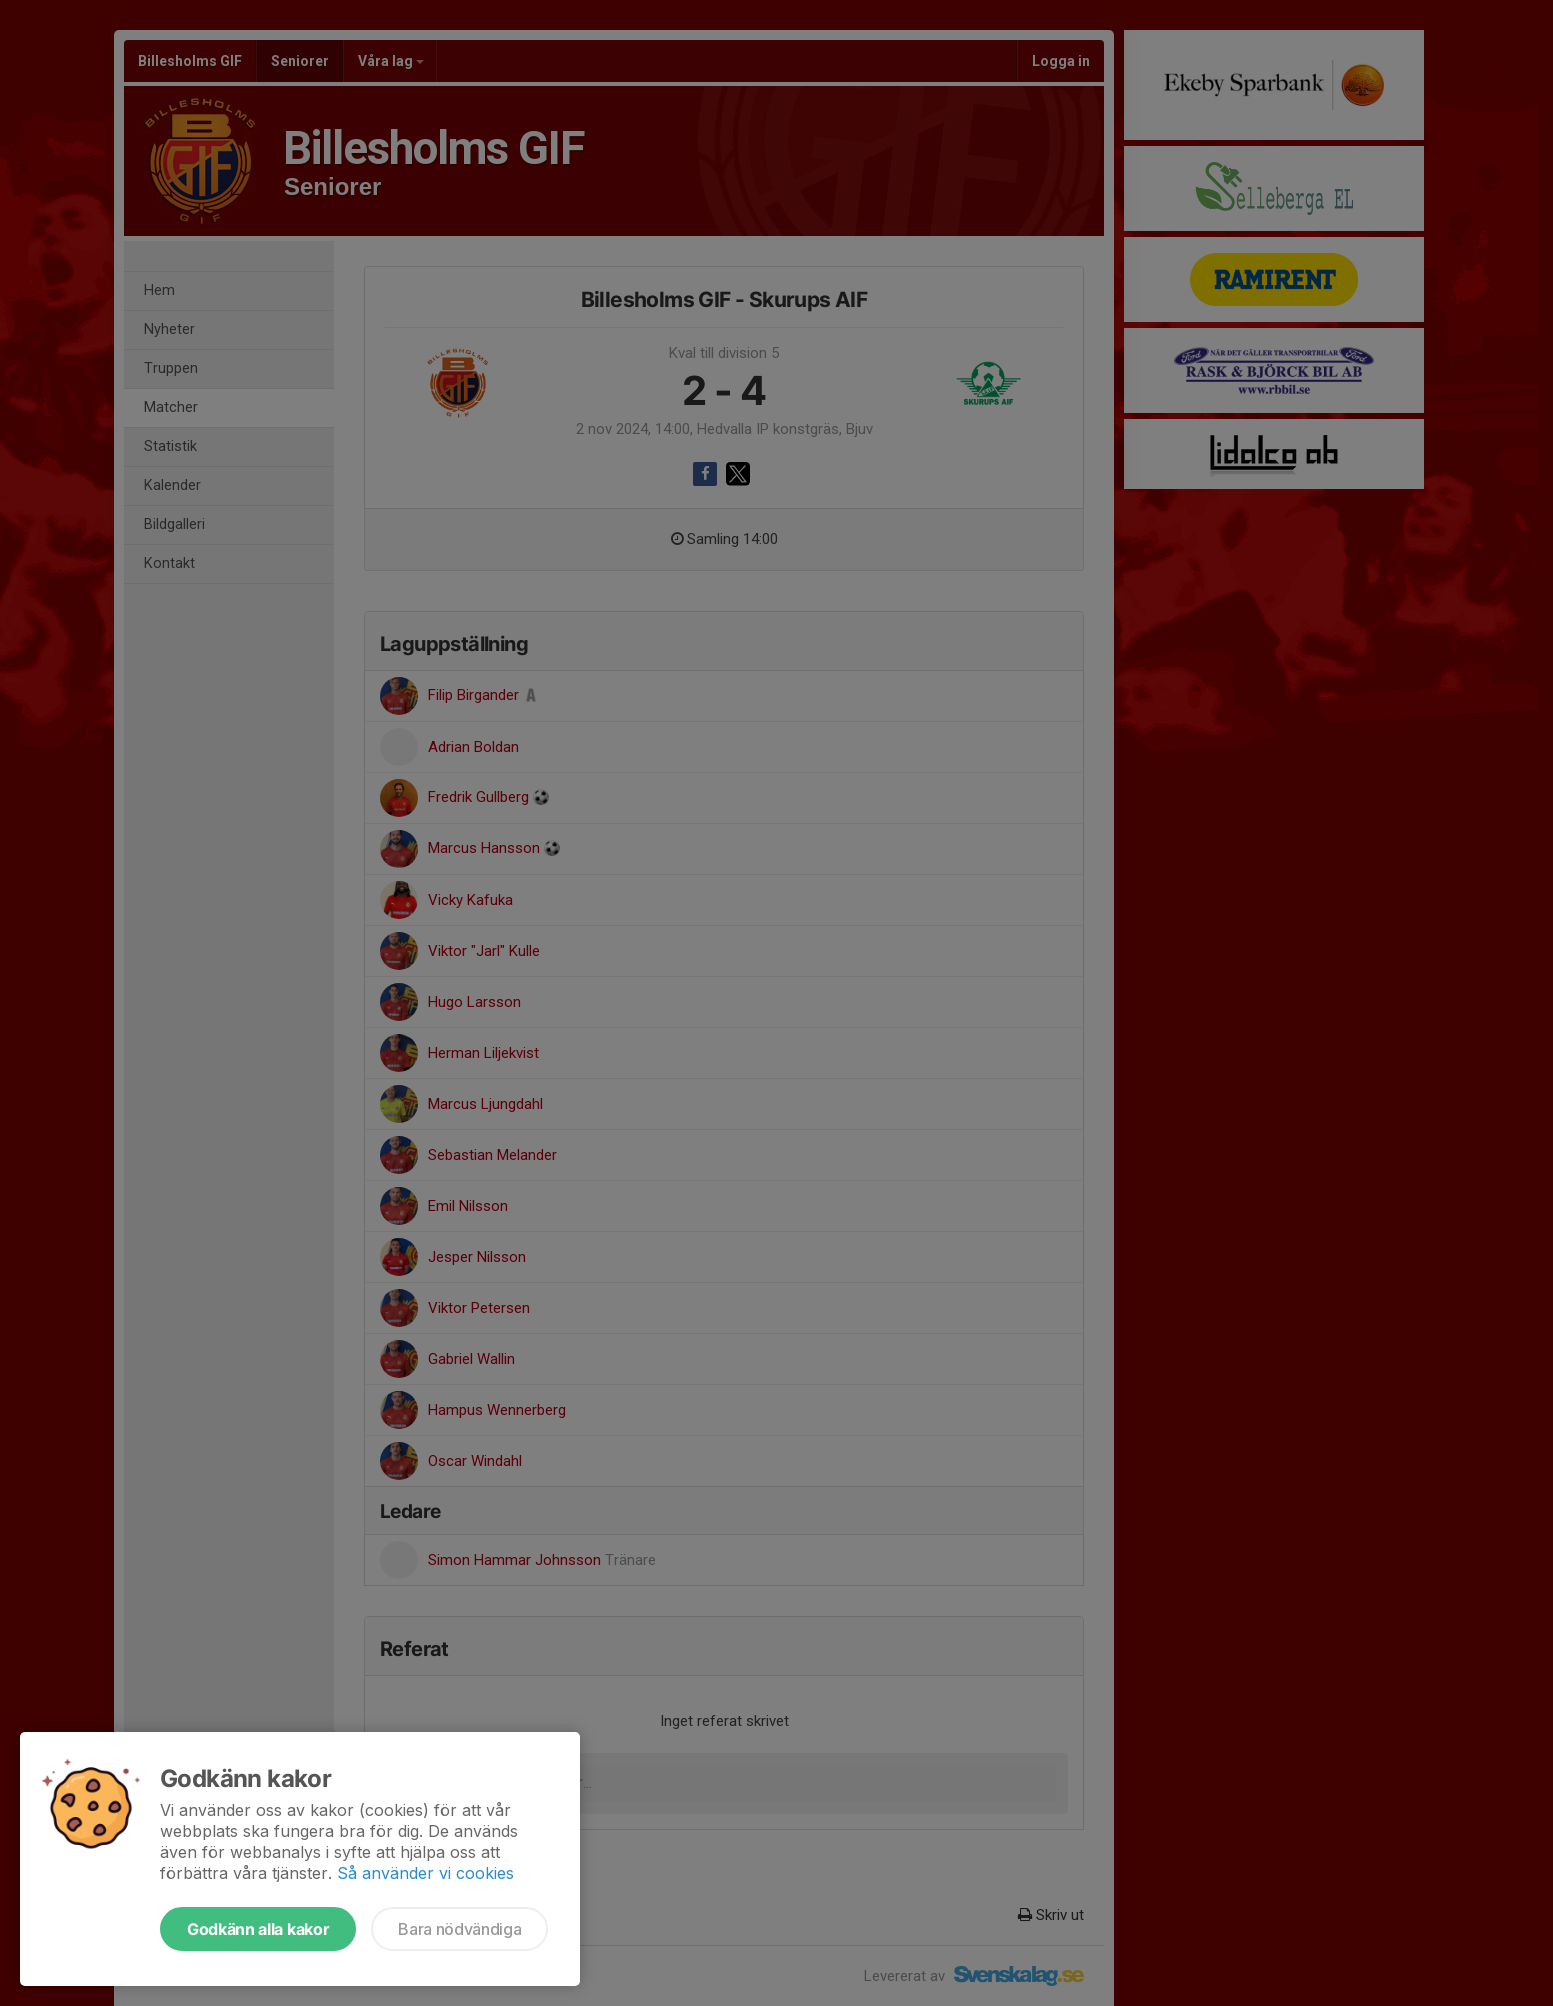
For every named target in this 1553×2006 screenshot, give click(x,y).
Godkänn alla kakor (258, 1929)
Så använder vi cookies (425, 1873)
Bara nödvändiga (459, 1929)
